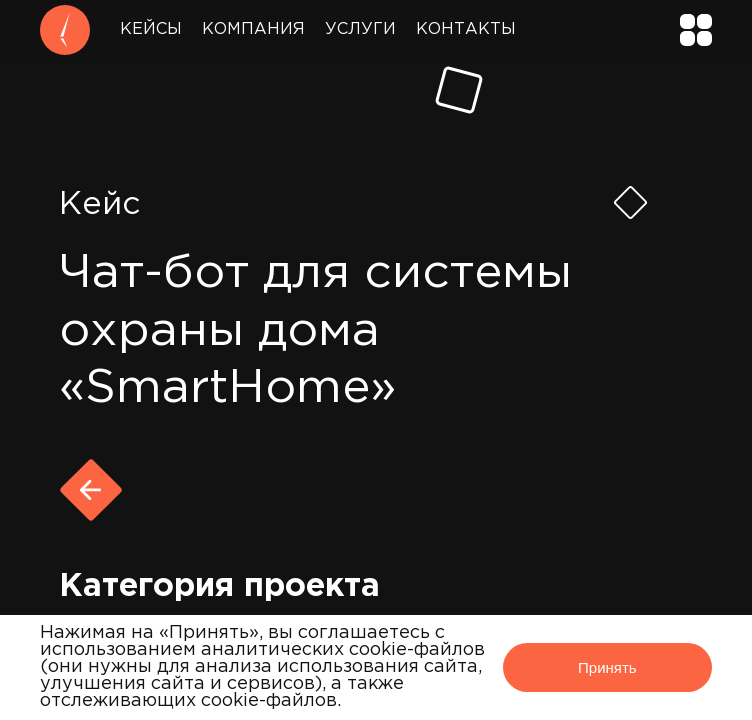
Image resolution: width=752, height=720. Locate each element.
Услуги (360, 29)
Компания (253, 29)
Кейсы (151, 29)
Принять (607, 667)
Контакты (466, 29)
